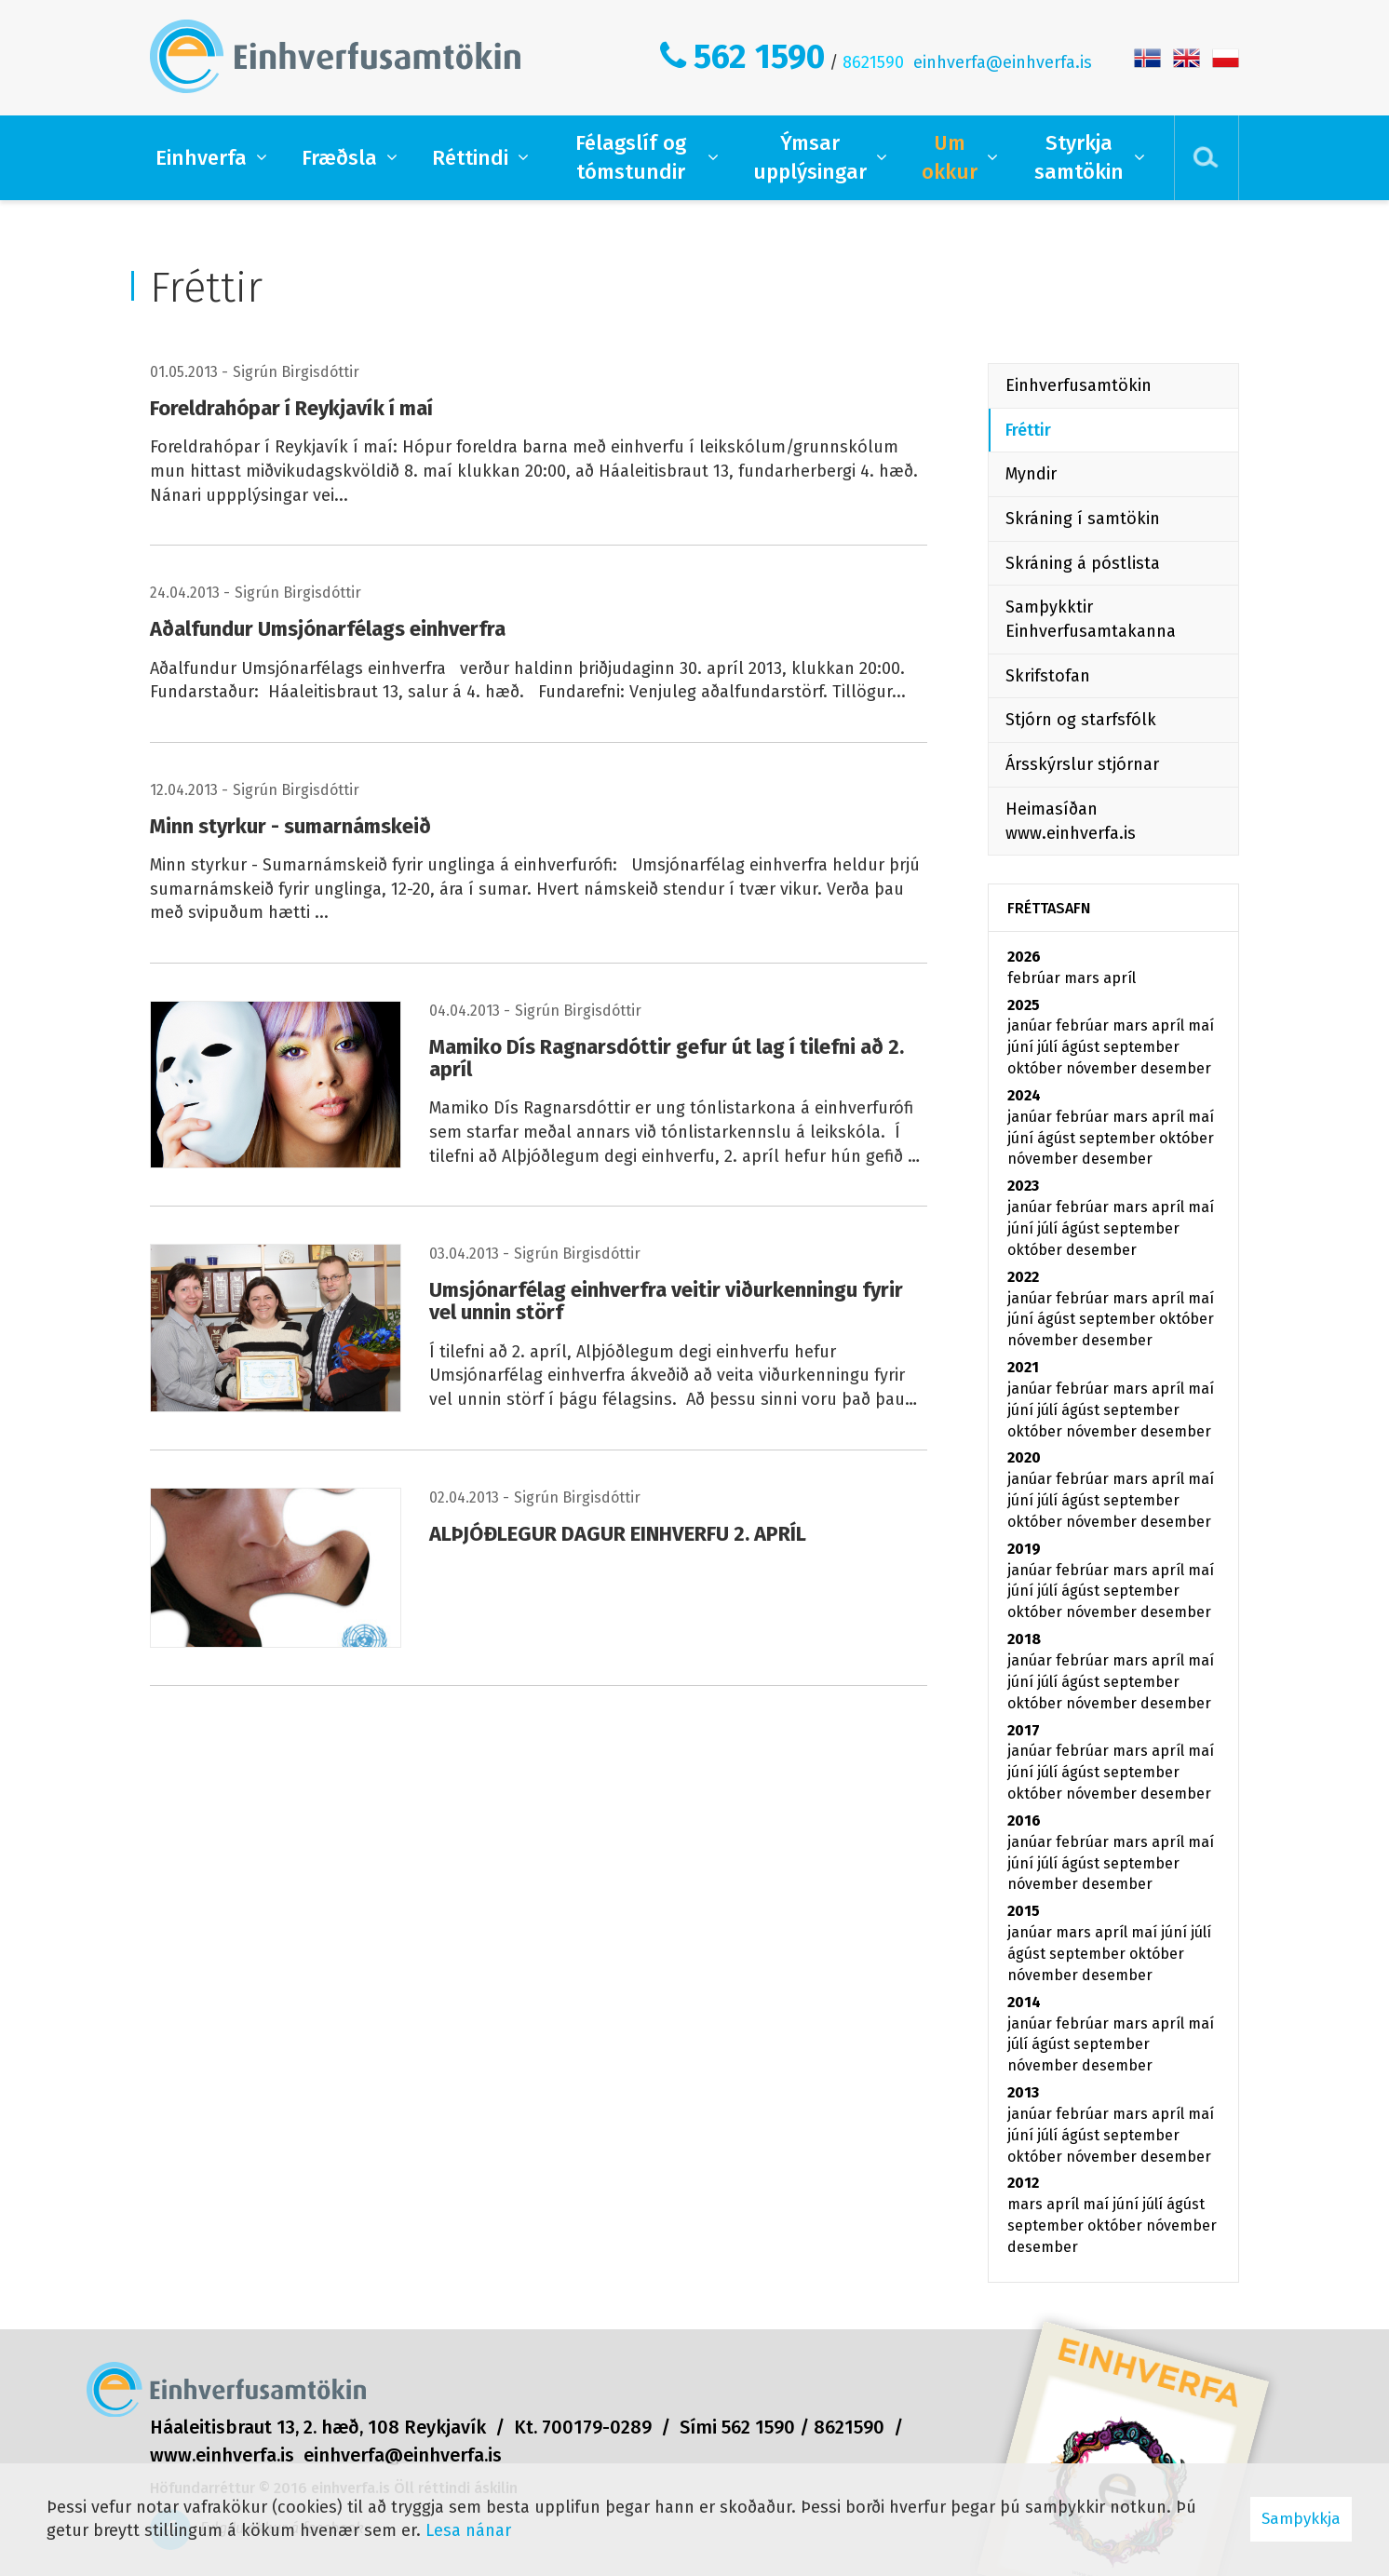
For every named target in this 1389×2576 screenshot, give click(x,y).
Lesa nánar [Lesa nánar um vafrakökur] (468, 2530)
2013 (1023, 2092)
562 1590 (759, 56)
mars (1083, 978)
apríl (1119, 978)
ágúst (1082, 1047)
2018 (1024, 1639)
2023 (1023, 1185)
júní (1022, 1047)
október (1036, 1068)
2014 (1024, 2002)
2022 (1023, 1277)
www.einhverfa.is (222, 2455)
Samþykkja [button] (1301, 2519)
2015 (1023, 1911)
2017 (1023, 1730)
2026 (1024, 956)
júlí (1049, 1047)
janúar (1031, 1025)
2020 (1024, 1457)
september (1141, 1047)
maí (1201, 1025)
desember (1175, 1068)
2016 (1024, 1820)
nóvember (1103, 1068)
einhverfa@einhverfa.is (1002, 62)
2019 (1024, 1549)
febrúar (1035, 978)
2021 (1023, 1367)
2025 (1023, 1005)
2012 (1023, 2183)
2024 (1024, 1095)
